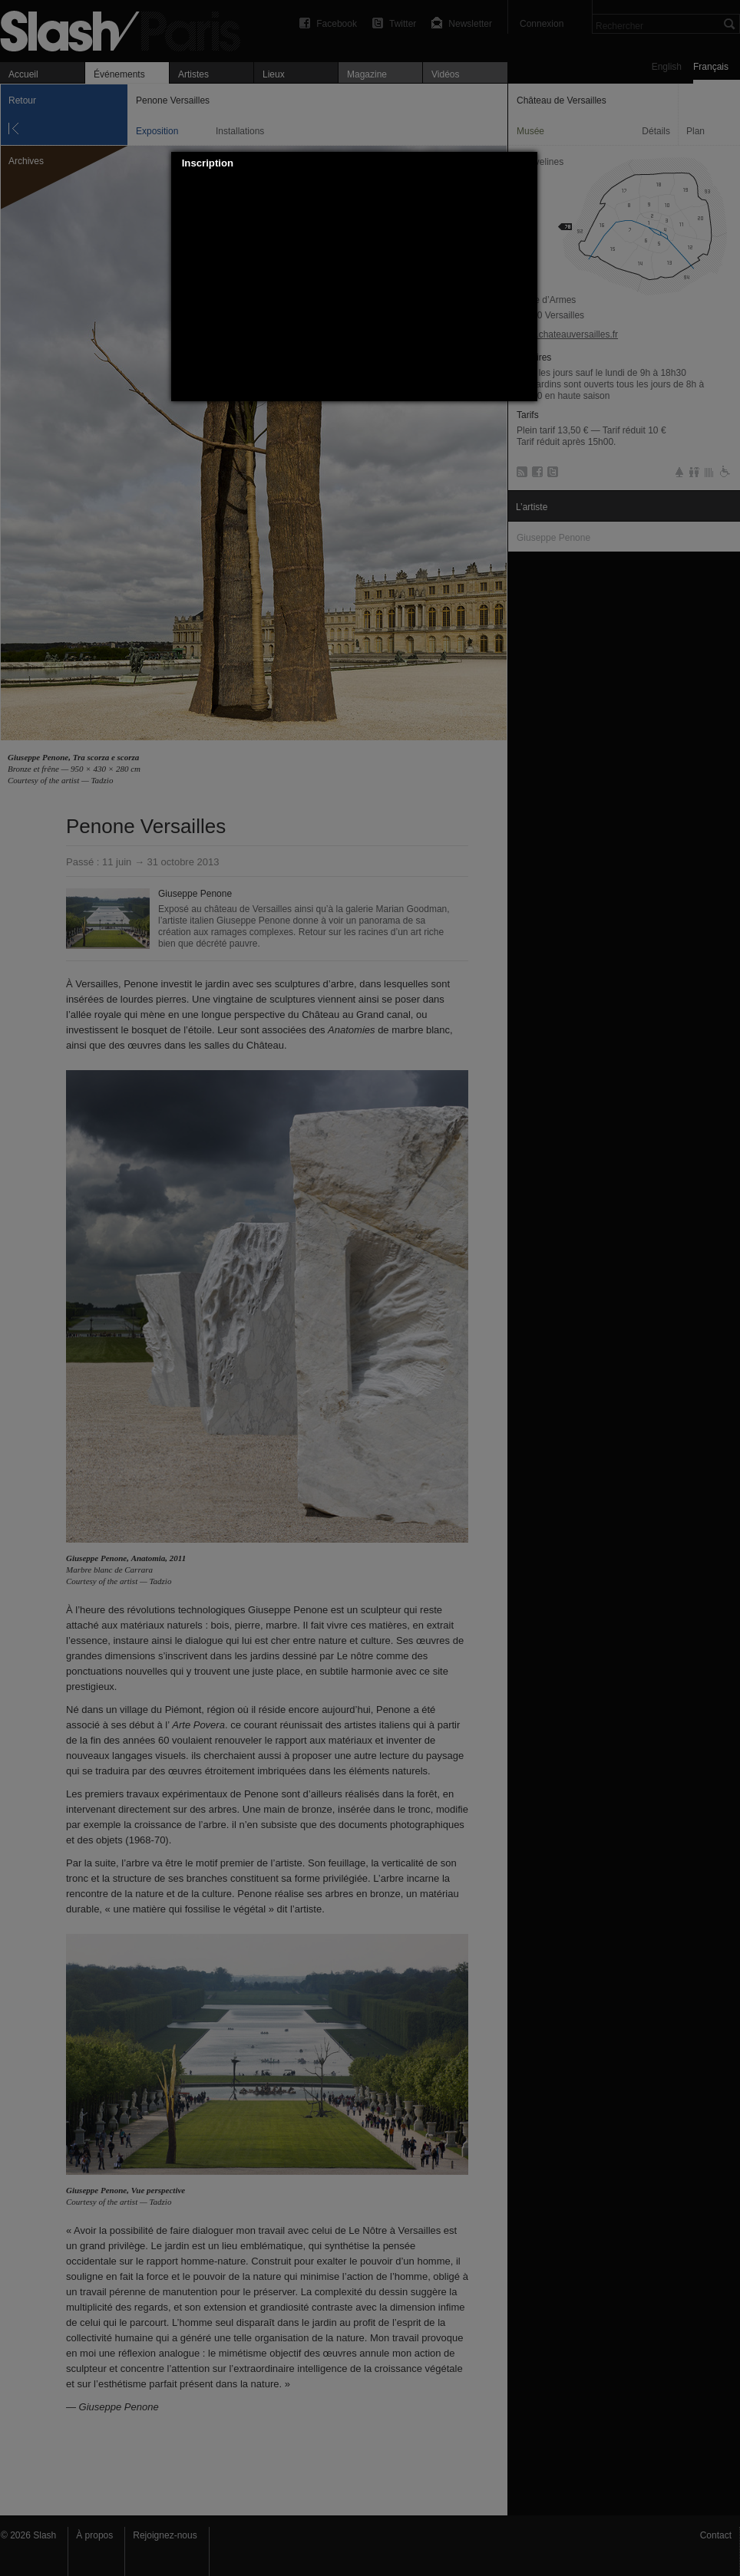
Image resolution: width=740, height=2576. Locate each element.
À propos (94, 2535)
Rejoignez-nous (165, 2535)
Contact (716, 2535)
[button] (526, 163)
